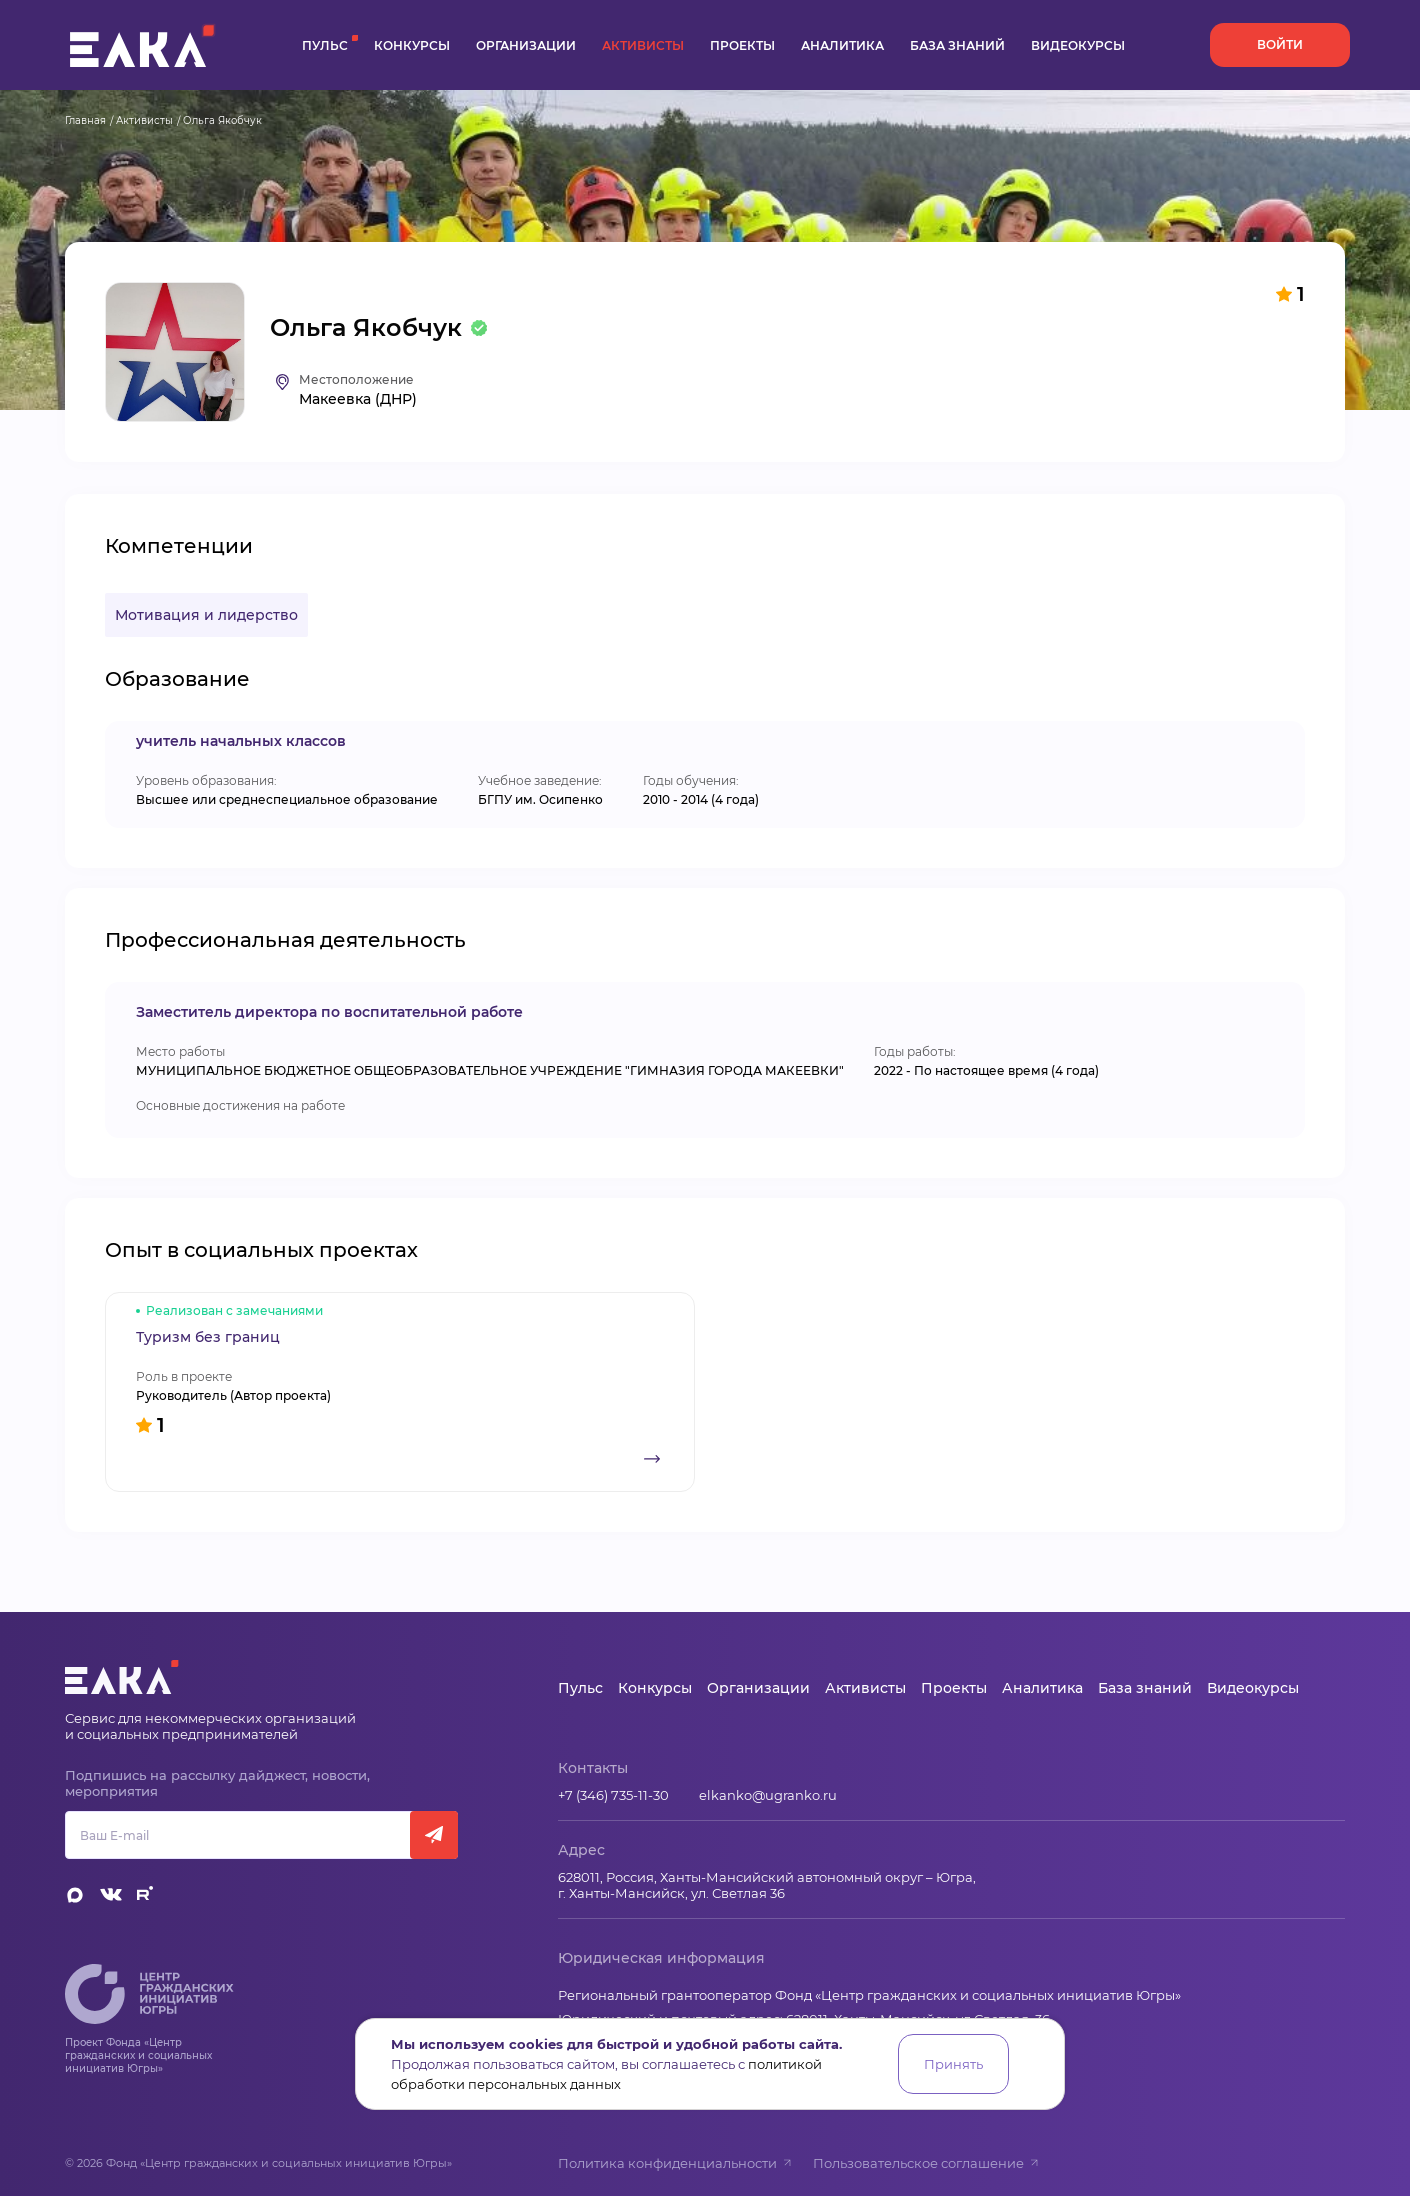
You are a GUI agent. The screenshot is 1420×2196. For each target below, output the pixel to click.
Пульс (325, 45)
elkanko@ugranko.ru (768, 1795)
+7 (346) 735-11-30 (613, 1795)
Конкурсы (412, 45)
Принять (953, 2064)
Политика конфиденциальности (675, 2163)
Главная (85, 120)
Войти (1280, 44)
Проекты (742, 45)
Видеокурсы (1078, 45)
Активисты (643, 45)
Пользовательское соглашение (926, 2163)
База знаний (957, 45)
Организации (526, 45)
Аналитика (842, 45)
